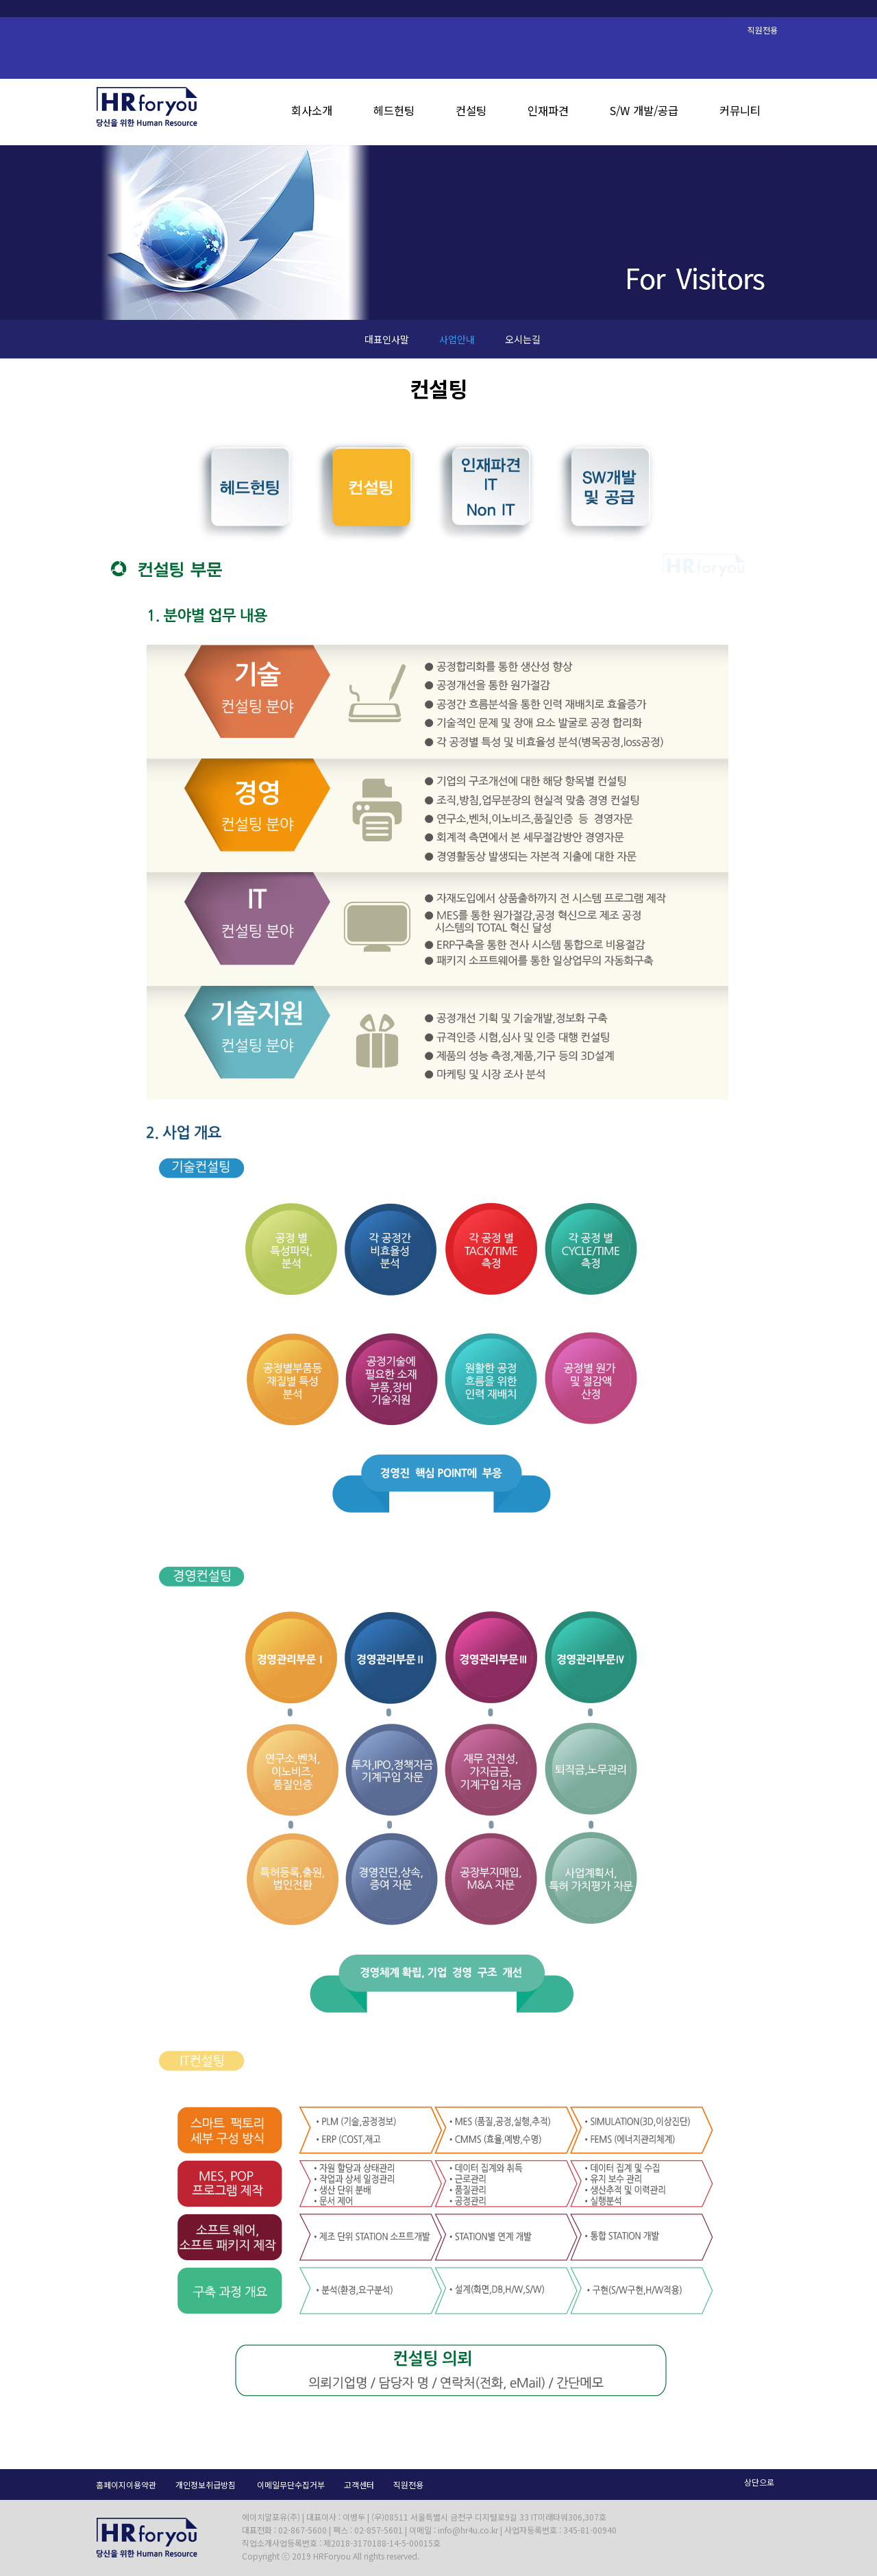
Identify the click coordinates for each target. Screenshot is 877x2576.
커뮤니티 (740, 110)
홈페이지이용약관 (126, 2484)
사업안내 (457, 339)
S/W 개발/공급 (644, 110)
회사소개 (311, 110)
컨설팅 (471, 110)
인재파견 (548, 110)
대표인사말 (387, 339)
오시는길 (523, 339)
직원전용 (408, 2484)
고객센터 (359, 2484)
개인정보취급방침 (205, 2484)
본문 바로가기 (0, 0)
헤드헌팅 (394, 110)
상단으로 (759, 2482)
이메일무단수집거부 (291, 2484)
